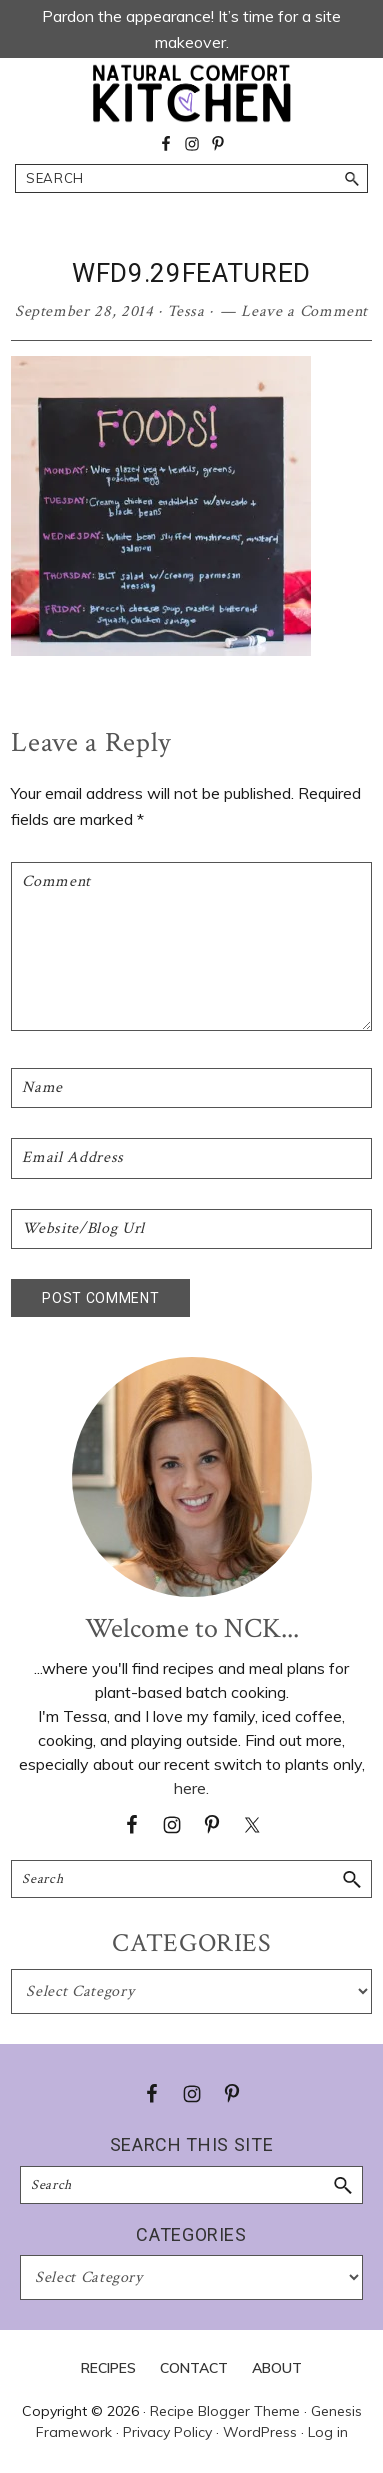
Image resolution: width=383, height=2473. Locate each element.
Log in (328, 2432)
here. (191, 1788)
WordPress (260, 2432)
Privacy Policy (167, 2432)
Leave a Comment (304, 311)
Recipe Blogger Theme (225, 2411)
